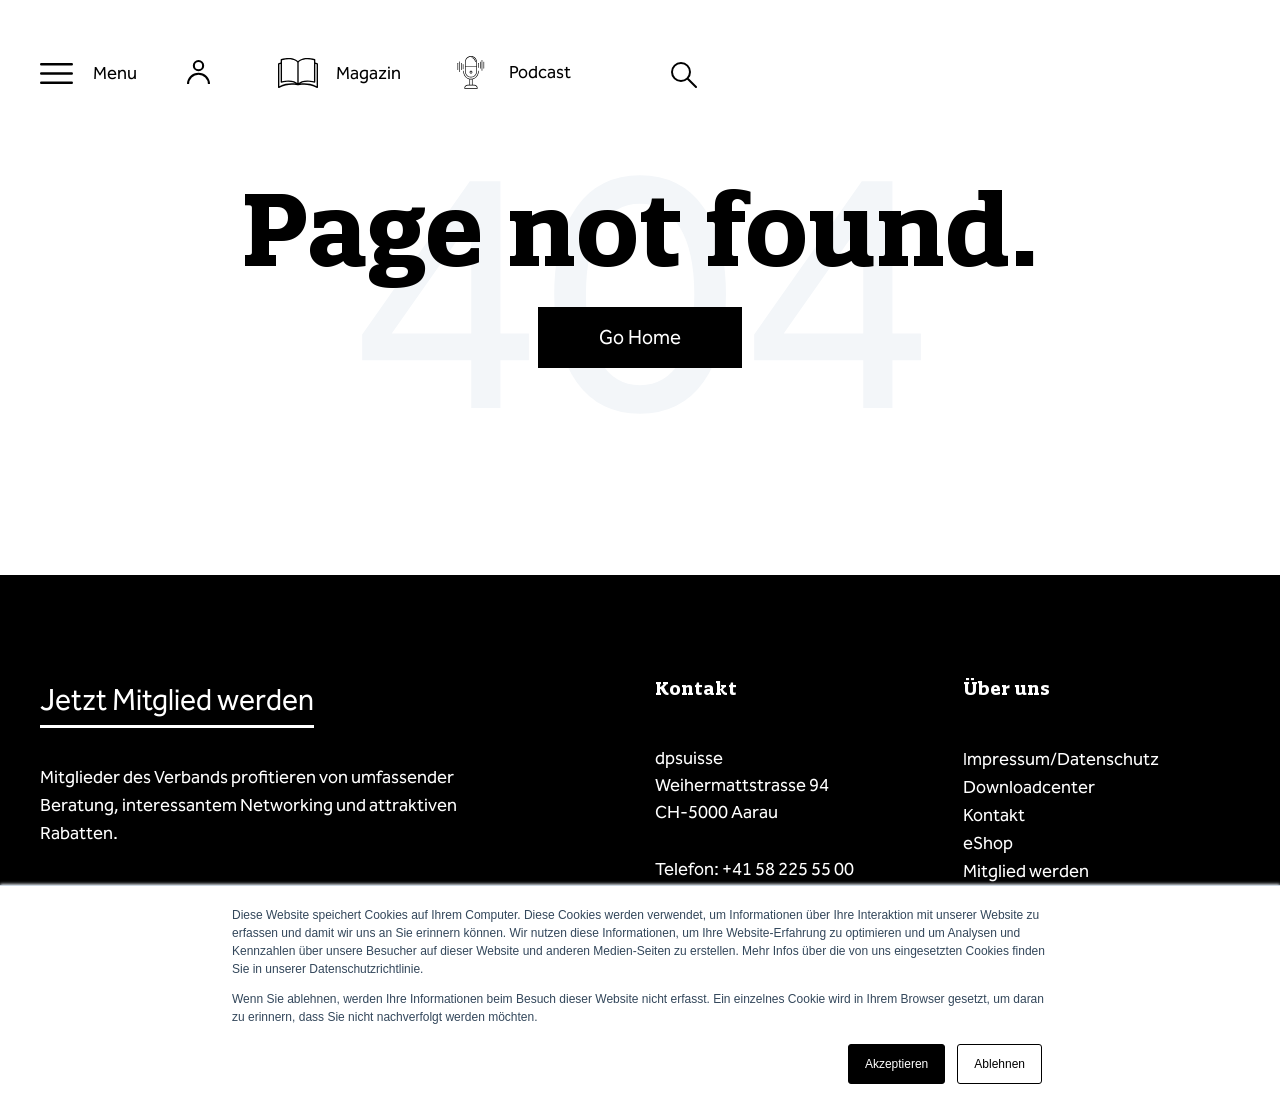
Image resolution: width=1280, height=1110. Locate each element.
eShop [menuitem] (988, 843)
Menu (115, 73)
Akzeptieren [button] (896, 1064)
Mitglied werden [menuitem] (1026, 871)
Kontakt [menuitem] (994, 815)
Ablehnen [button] (999, 1064)
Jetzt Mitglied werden (177, 700)
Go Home (640, 337)
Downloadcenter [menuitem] (1029, 787)
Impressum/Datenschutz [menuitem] (1061, 759)
